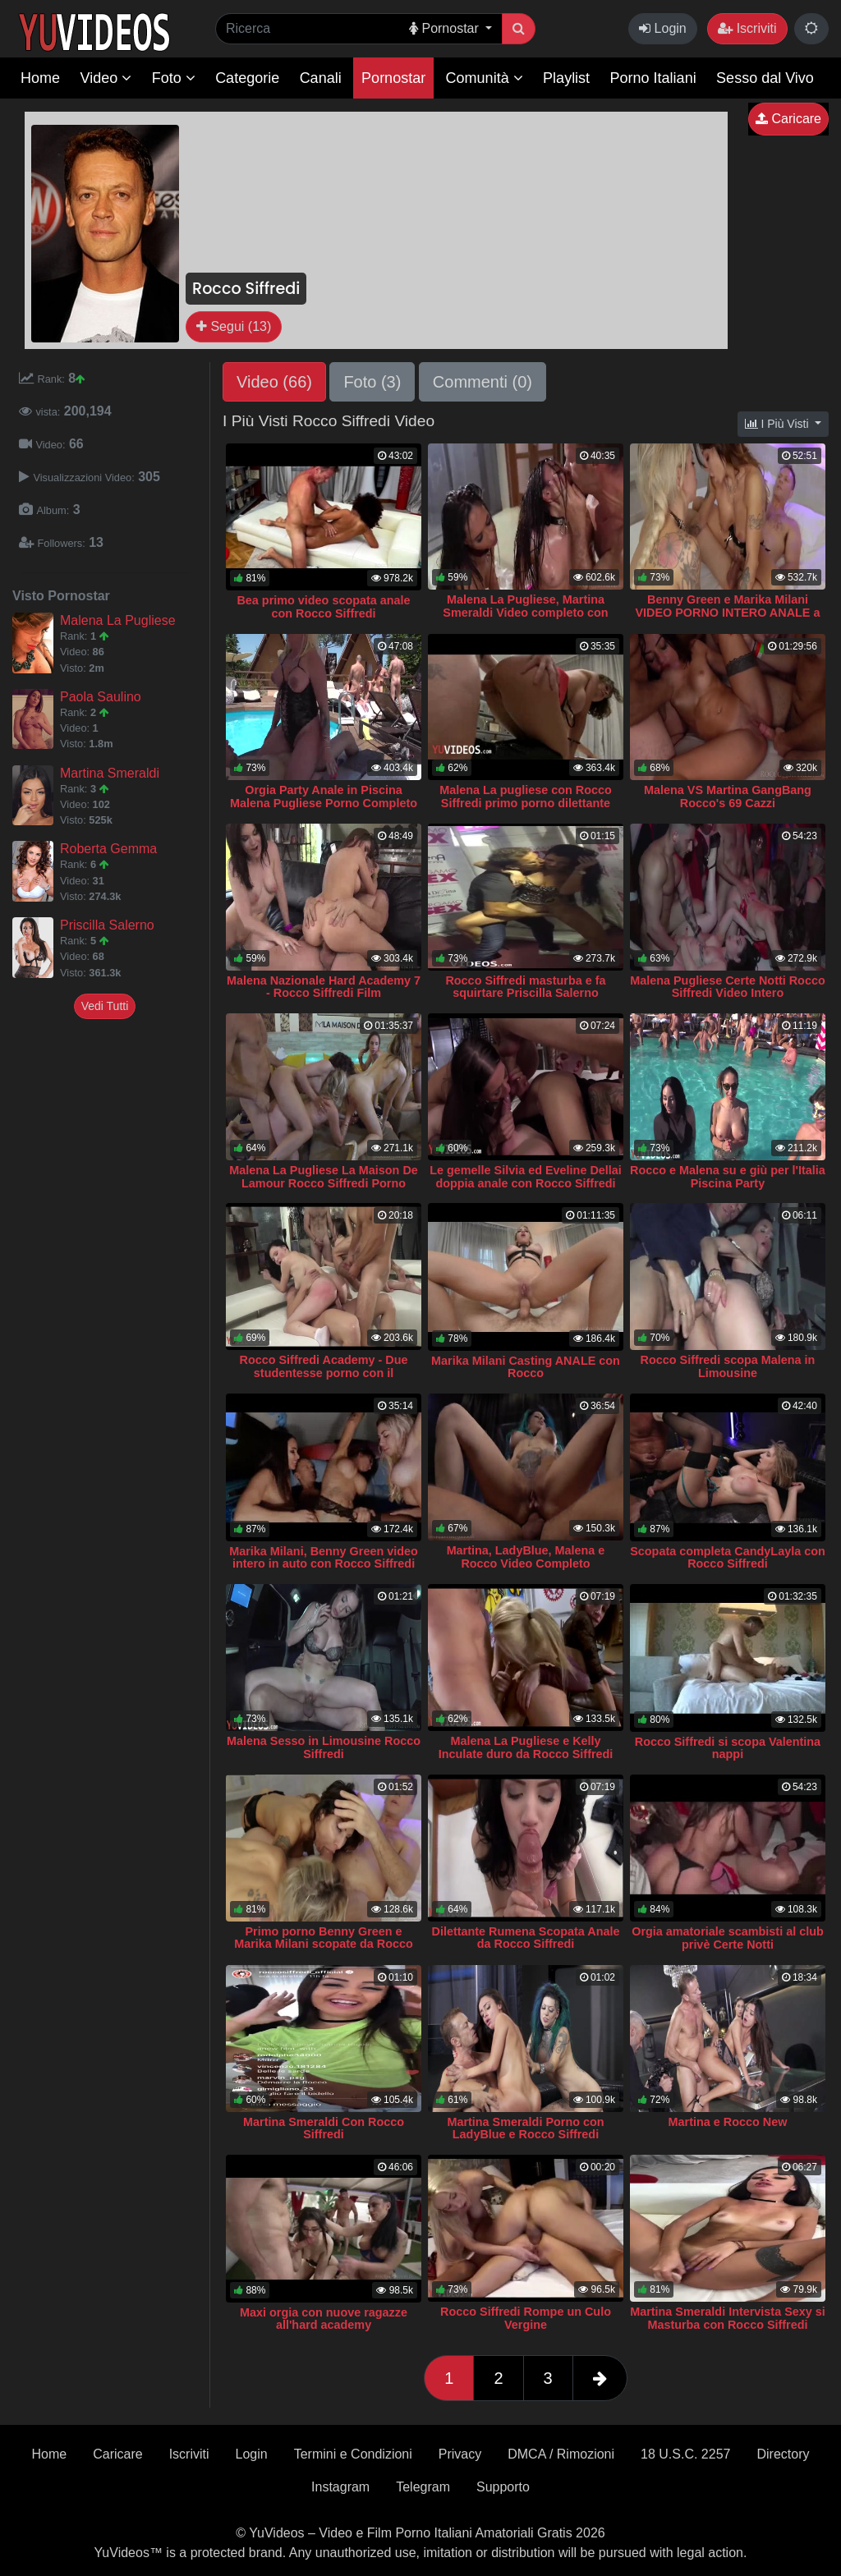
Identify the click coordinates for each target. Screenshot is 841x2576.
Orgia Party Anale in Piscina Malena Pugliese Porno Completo (323, 796)
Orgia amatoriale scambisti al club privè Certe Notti (728, 1938)
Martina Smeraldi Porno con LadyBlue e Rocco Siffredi (525, 2128)
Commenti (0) (482, 382)
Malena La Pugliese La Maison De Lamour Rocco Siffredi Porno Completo (323, 1183)
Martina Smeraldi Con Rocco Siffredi (323, 2128)
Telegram (423, 2487)
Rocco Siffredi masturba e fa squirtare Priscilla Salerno (525, 987)
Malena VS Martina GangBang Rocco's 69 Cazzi (727, 796)
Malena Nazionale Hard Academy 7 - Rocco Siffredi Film (323, 987)
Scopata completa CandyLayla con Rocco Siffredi (727, 1558)
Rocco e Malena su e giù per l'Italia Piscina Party (727, 1177)
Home (40, 78)
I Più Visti (778, 423)
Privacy (460, 2454)
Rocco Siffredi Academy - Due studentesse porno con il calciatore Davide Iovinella (324, 1373)
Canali (321, 78)
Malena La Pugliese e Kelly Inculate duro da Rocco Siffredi (526, 1747)
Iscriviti (747, 28)
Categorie (247, 78)
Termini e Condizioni (353, 2454)
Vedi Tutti (105, 1005)
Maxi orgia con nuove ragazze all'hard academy (323, 2319)
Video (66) (274, 382)
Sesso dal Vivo (765, 78)
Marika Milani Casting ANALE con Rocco (525, 1367)
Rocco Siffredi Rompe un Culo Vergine (525, 2318)
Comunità (484, 78)
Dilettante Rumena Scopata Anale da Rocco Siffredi (526, 1938)
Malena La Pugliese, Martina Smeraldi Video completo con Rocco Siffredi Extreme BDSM (526, 612)
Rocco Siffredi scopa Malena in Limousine (728, 1366)
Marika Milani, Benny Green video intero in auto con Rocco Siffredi (323, 1558)
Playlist (566, 78)
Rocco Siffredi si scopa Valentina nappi (727, 1748)
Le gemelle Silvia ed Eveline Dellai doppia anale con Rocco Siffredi (526, 1177)
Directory (782, 2454)
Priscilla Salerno (107, 925)
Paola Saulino (100, 697)
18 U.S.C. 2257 (685, 2454)
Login (663, 28)
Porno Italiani (653, 78)
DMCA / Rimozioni (561, 2454)
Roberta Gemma (108, 849)
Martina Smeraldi (109, 773)
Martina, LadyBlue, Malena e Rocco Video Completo (526, 1557)
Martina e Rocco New (728, 2121)
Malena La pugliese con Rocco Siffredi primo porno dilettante (525, 796)
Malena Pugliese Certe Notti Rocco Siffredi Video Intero (727, 987)
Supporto (503, 2487)
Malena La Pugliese (118, 620)
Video (105, 78)
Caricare (788, 119)
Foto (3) (372, 382)
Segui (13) (233, 326)
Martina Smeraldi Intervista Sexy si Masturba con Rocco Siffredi (727, 2318)
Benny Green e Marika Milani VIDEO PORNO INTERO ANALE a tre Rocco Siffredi (727, 612)
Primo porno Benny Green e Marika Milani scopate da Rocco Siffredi (323, 1944)
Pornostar (393, 78)
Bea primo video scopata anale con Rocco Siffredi (323, 607)
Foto (173, 78)
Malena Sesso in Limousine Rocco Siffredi (323, 1747)
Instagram (340, 2487)
